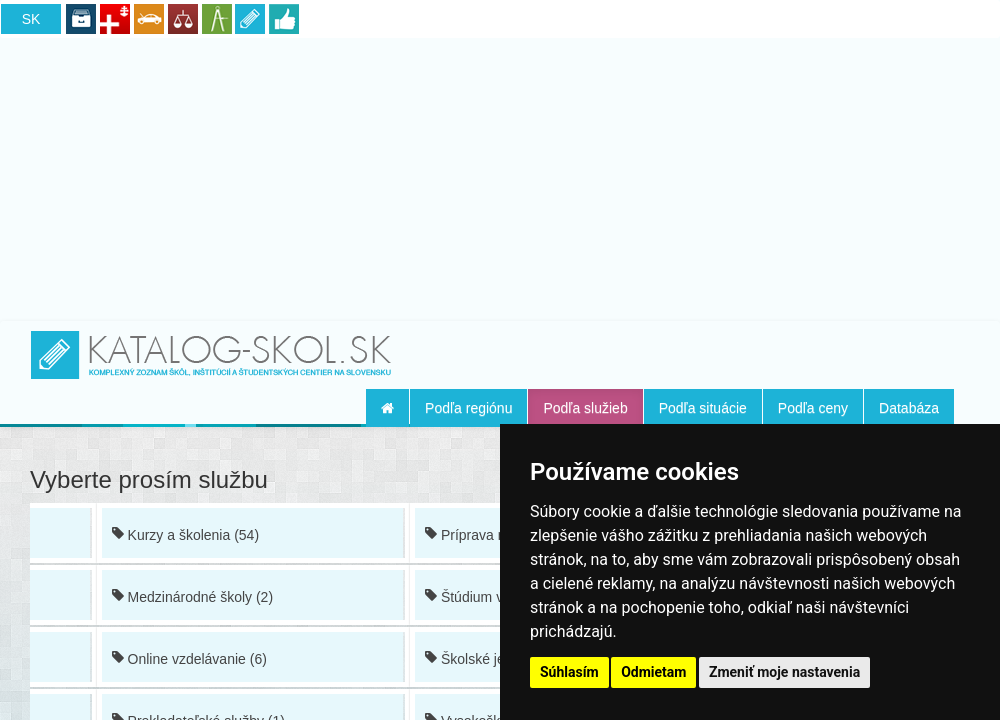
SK (31, 19)
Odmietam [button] (653, 672)
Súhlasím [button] (569, 672)
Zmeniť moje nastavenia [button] (784, 672)
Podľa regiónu (468, 408)
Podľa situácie (703, 408)
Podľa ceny (813, 408)
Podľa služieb (585, 408)
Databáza (909, 408)
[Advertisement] (500, 176)
